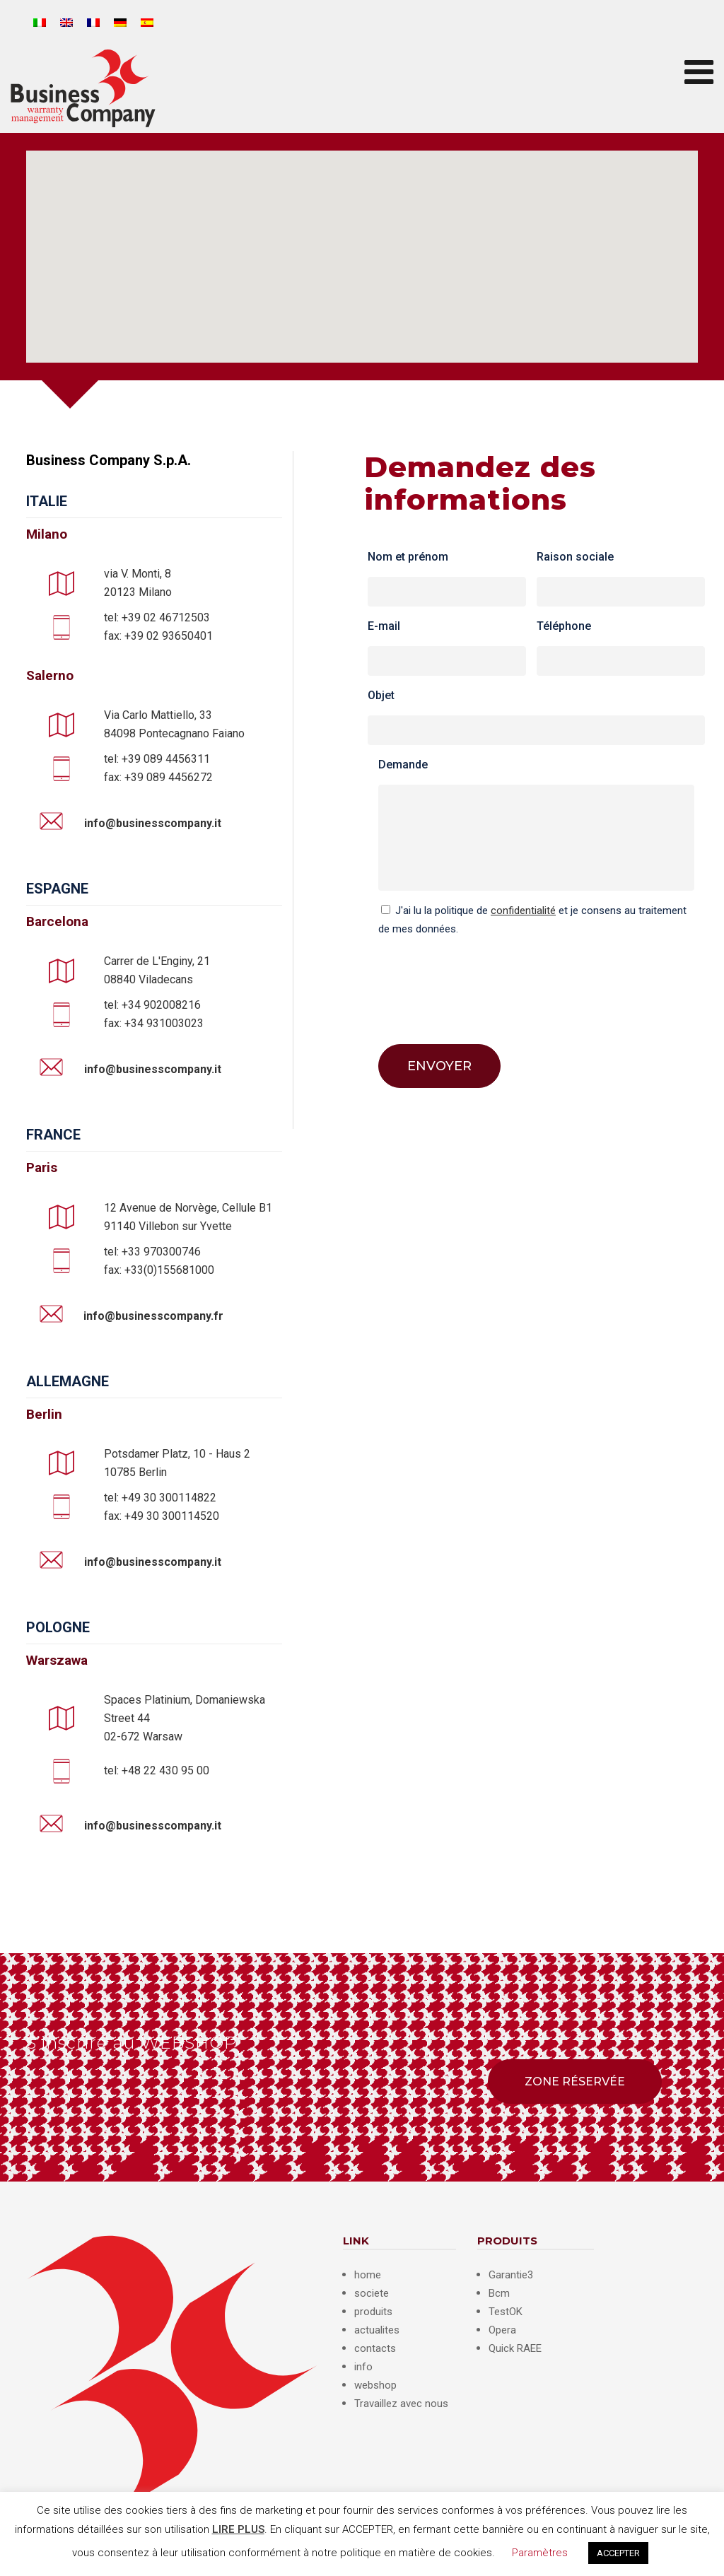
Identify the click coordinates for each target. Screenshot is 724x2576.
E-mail (384, 626)
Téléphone (564, 626)
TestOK (505, 2311)
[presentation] (485, 979)
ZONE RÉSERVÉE (575, 2081)
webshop (375, 2385)
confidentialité (523, 910)
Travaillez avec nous (401, 2403)
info (363, 2366)
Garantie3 (511, 2274)
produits (373, 2311)
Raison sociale (575, 556)
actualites (376, 2330)
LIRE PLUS (238, 2529)
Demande (403, 764)
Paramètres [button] (540, 2552)
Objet (381, 695)
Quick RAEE (515, 2348)
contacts (375, 2348)
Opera (502, 2330)
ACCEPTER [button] (618, 2553)
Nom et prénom (408, 556)
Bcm (499, 2293)
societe (371, 2293)
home (367, 2274)
